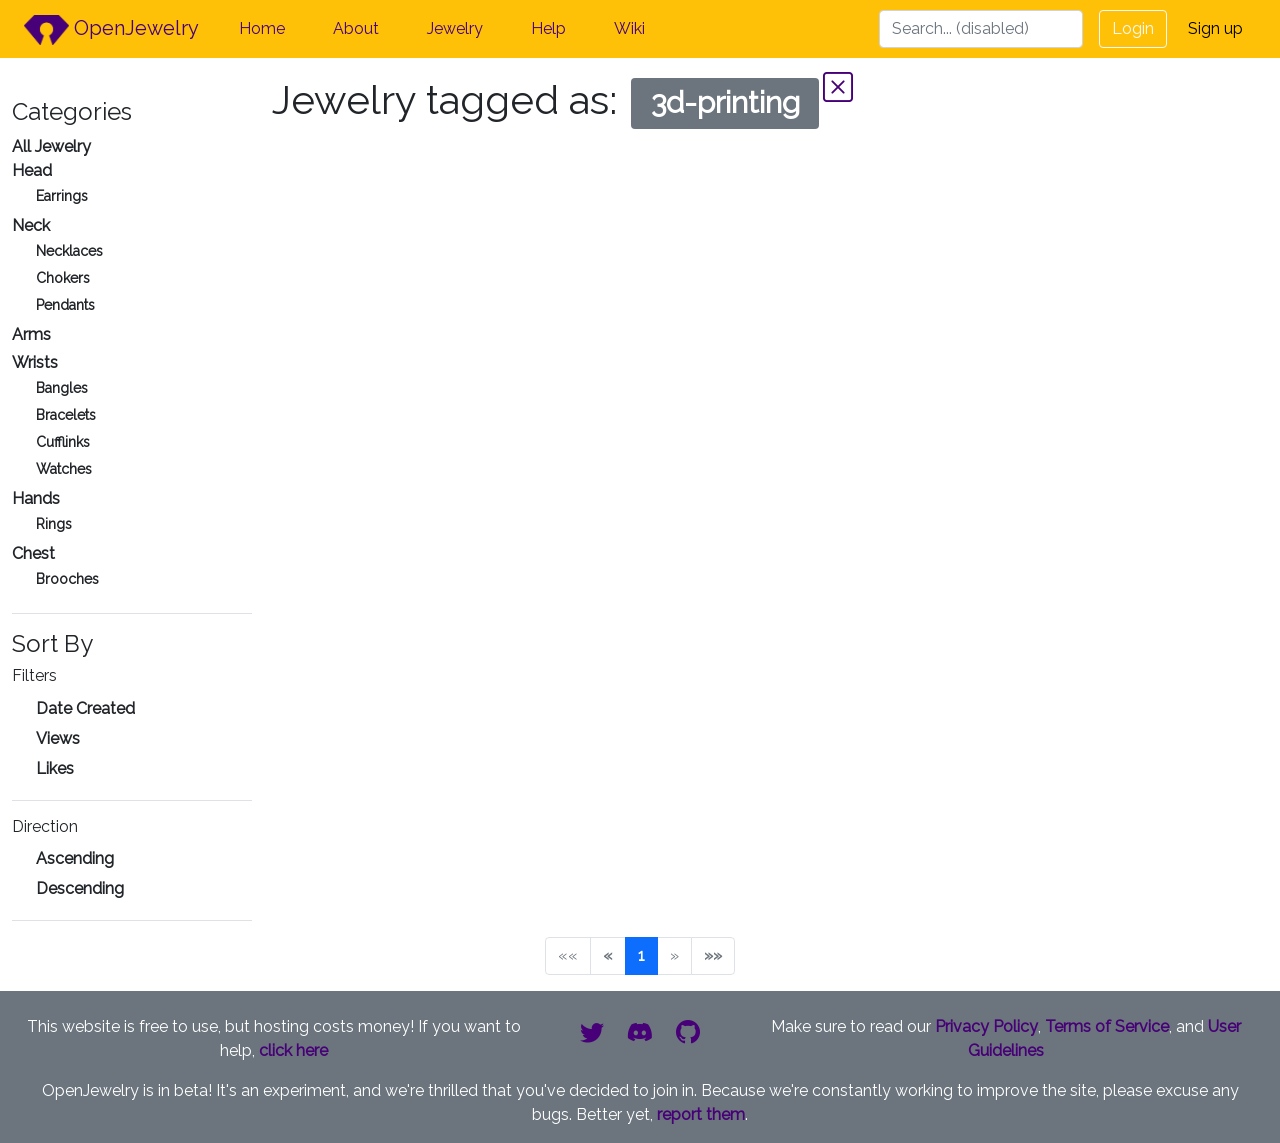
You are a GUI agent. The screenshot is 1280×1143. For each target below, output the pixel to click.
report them (701, 1114)
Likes (55, 768)
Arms (31, 334)
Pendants (65, 305)
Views (58, 738)
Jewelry (455, 28)
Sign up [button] (1215, 28)
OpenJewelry (111, 30)
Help (548, 28)
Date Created (85, 708)
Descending (80, 888)
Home (262, 28)
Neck (31, 225)
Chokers (63, 278)
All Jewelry (51, 146)
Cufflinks (63, 442)
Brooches (67, 579)
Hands (36, 498)
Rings (54, 524)
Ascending (75, 858)
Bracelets (66, 415)
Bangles (62, 388)
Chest (33, 553)
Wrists (35, 362)
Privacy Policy (986, 1026)
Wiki (629, 28)
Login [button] (1133, 28)
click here (293, 1050)
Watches (64, 469)
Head (32, 170)
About (356, 28)
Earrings (62, 196)
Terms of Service (1107, 1026)
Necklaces (69, 251)
